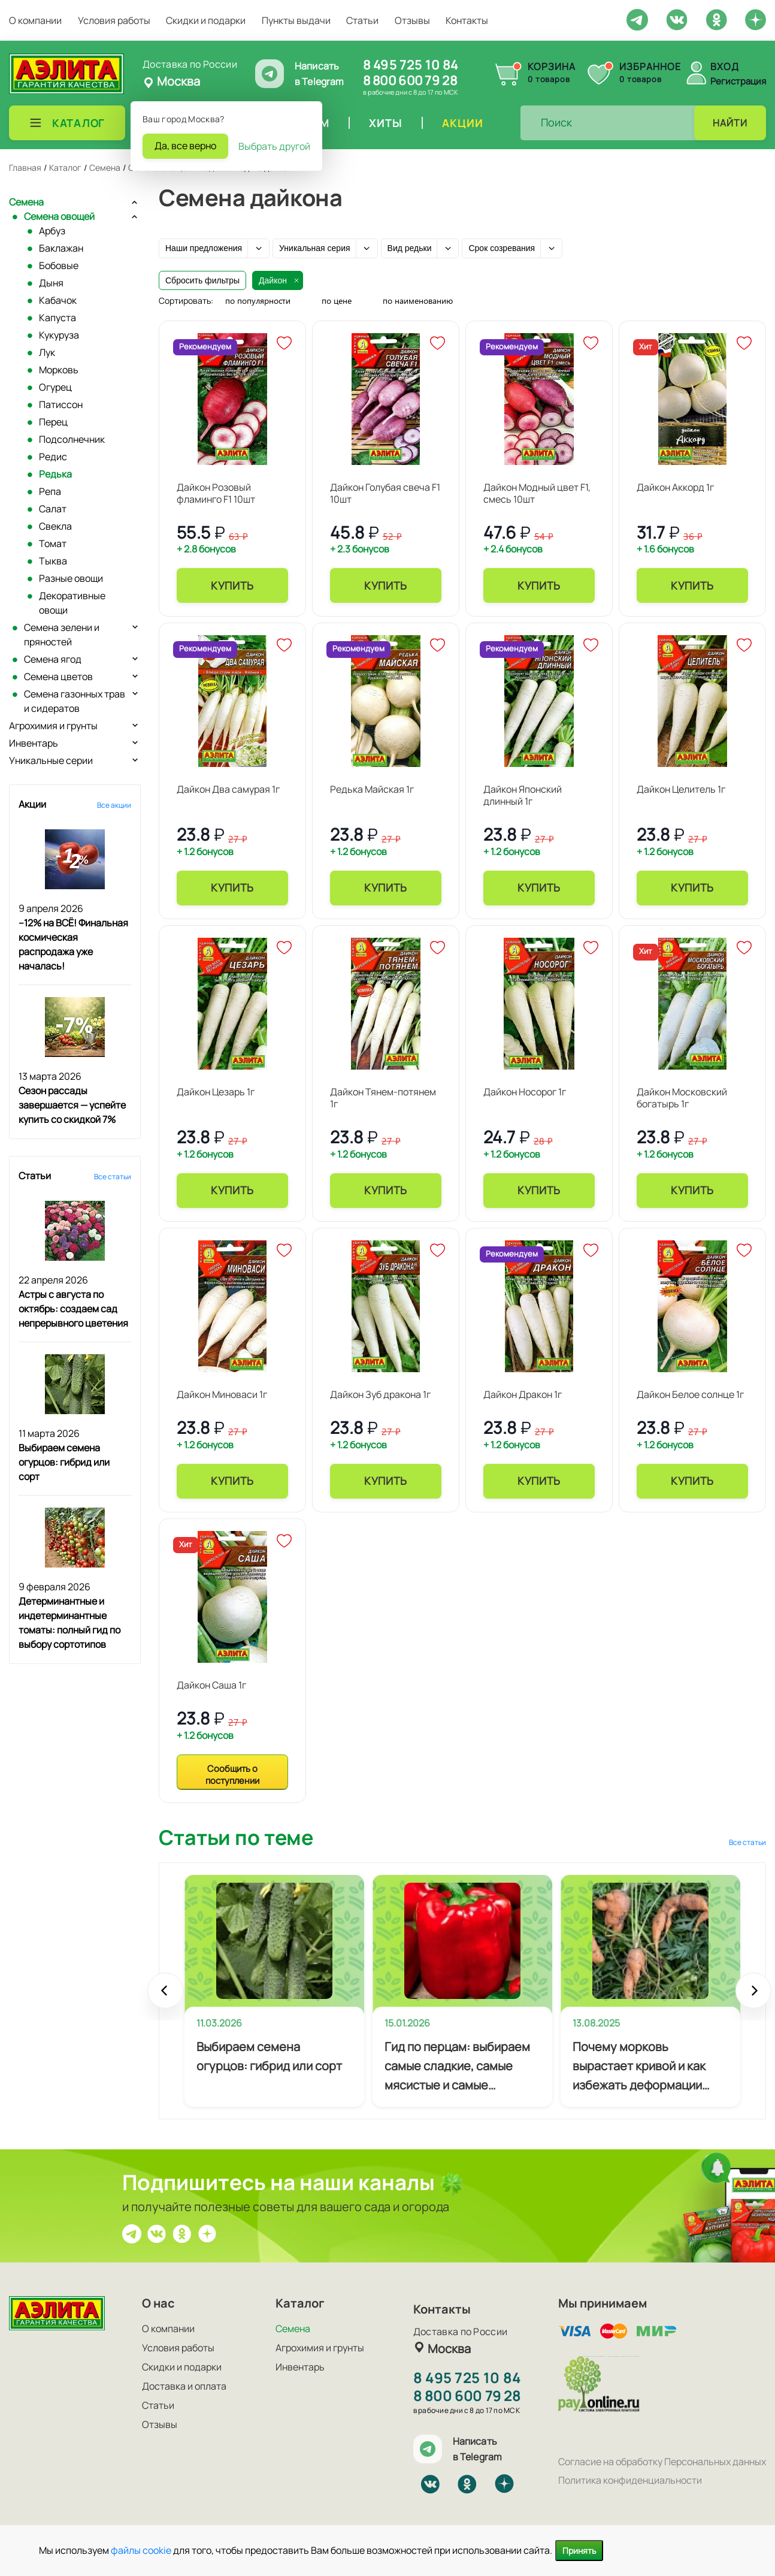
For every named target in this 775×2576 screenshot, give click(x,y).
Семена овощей (59, 216)
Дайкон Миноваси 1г (222, 1394)
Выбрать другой (274, 146)
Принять (579, 2550)
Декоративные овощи (72, 603)
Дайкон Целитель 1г (681, 789)
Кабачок (58, 300)
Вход (724, 66)
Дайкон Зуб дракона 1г (380, 1394)
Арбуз (52, 230)
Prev (165, 1997)
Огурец (55, 387)
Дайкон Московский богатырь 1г (682, 1097)
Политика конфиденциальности (630, 2480)
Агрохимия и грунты (53, 725)
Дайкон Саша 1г (211, 1685)
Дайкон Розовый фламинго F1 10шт (216, 493)
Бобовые (58, 265)
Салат (52, 508)
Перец (53, 421)
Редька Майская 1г (372, 789)
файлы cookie (141, 2550)
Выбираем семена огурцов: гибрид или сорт (64, 1462)
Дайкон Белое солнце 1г (690, 1394)
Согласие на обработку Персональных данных (662, 2461)
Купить (232, 585)
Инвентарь (33, 743)
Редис (53, 456)
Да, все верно (185, 145)
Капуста (57, 317)
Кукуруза (59, 335)
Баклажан (61, 248)
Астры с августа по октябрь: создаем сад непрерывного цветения (73, 1309)
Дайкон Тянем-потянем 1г (383, 1097)
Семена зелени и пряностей (61, 634)
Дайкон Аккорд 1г (675, 487)
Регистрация (738, 81)
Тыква (53, 560)
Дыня (51, 282)
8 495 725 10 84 (410, 65)
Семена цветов (58, 676)
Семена (26, 202)
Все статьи (112, 1176)
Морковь (58, 369)
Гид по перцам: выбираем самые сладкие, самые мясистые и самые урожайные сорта (457, 2067)
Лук (47, 352)
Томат (52, 543)
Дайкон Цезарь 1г (216, 1091)
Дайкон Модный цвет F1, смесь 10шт (537, 493)
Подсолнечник (72, 439)
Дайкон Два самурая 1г (228, 789)
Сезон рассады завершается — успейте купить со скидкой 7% (72, 1105)
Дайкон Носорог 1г (524, 1091)
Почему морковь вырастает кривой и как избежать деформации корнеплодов (639, 2067)
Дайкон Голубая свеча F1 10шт (385, 493)
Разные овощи (71, 578)
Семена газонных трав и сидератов (74, 701)
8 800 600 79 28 (410, 80)
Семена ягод (52, 659)
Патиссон (61, 404)
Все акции (114, 805)
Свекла (55, 526)
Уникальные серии (51, 760)
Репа (50, 491)
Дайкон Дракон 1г (522, 1394)
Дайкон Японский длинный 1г (522, 795)
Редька (55, 474)
